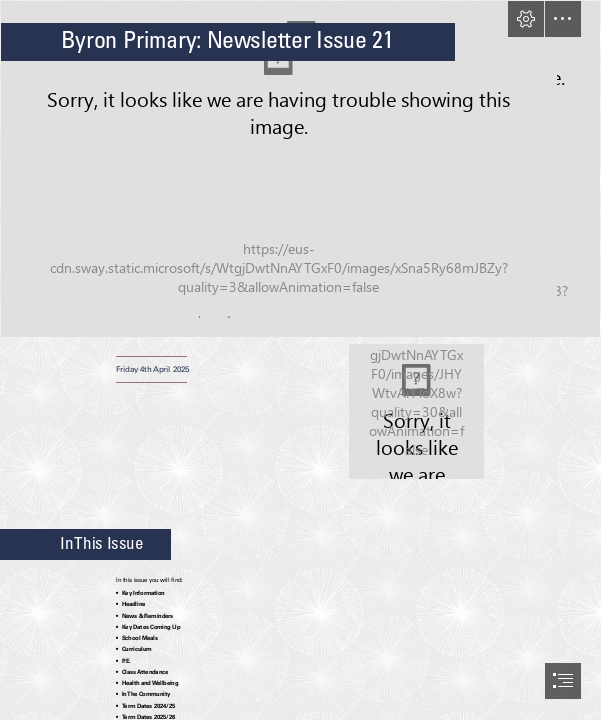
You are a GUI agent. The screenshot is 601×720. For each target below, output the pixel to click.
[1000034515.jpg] (300, 169)
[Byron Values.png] (416, 411)
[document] (300, 360)
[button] (526, 19)
